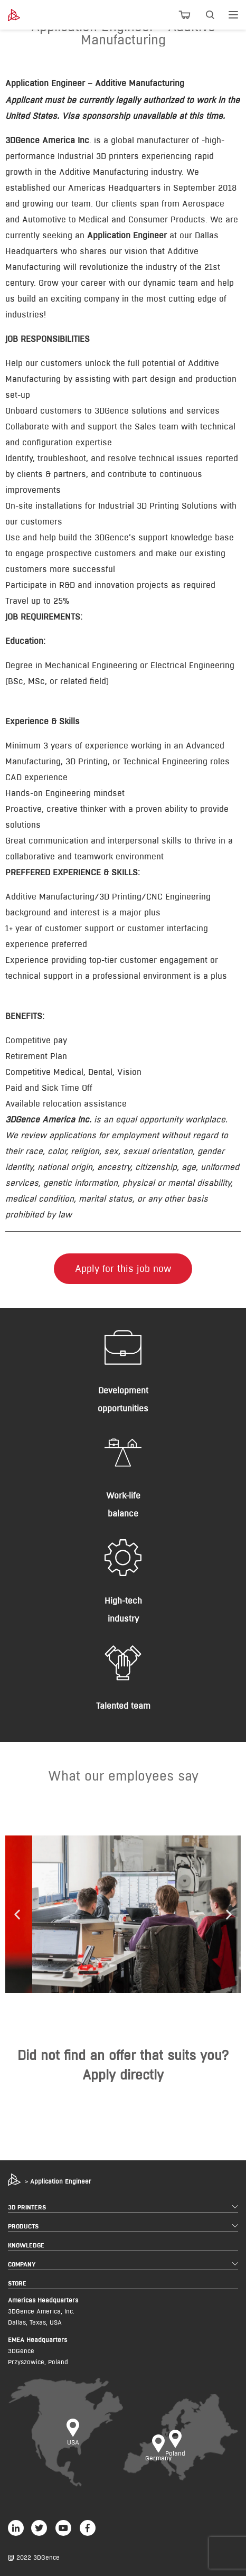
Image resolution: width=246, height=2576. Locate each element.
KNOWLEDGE (26, 2245)
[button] (17, 1914)
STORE (17, 2283)
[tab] (123, 83)
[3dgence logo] (25, 15)
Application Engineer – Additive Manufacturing (94, 83)
